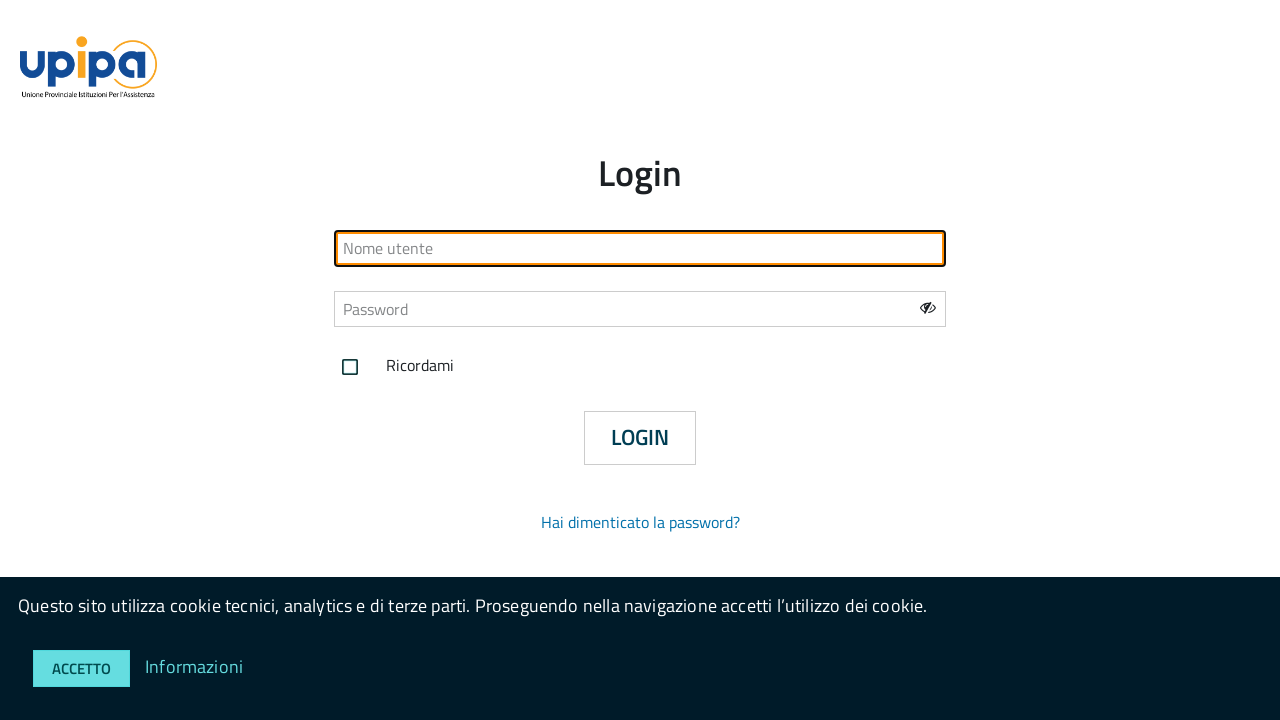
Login (640, 437)
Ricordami (394, 367)
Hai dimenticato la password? (640, 522)
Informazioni (194, 666)
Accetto (81, 668)
